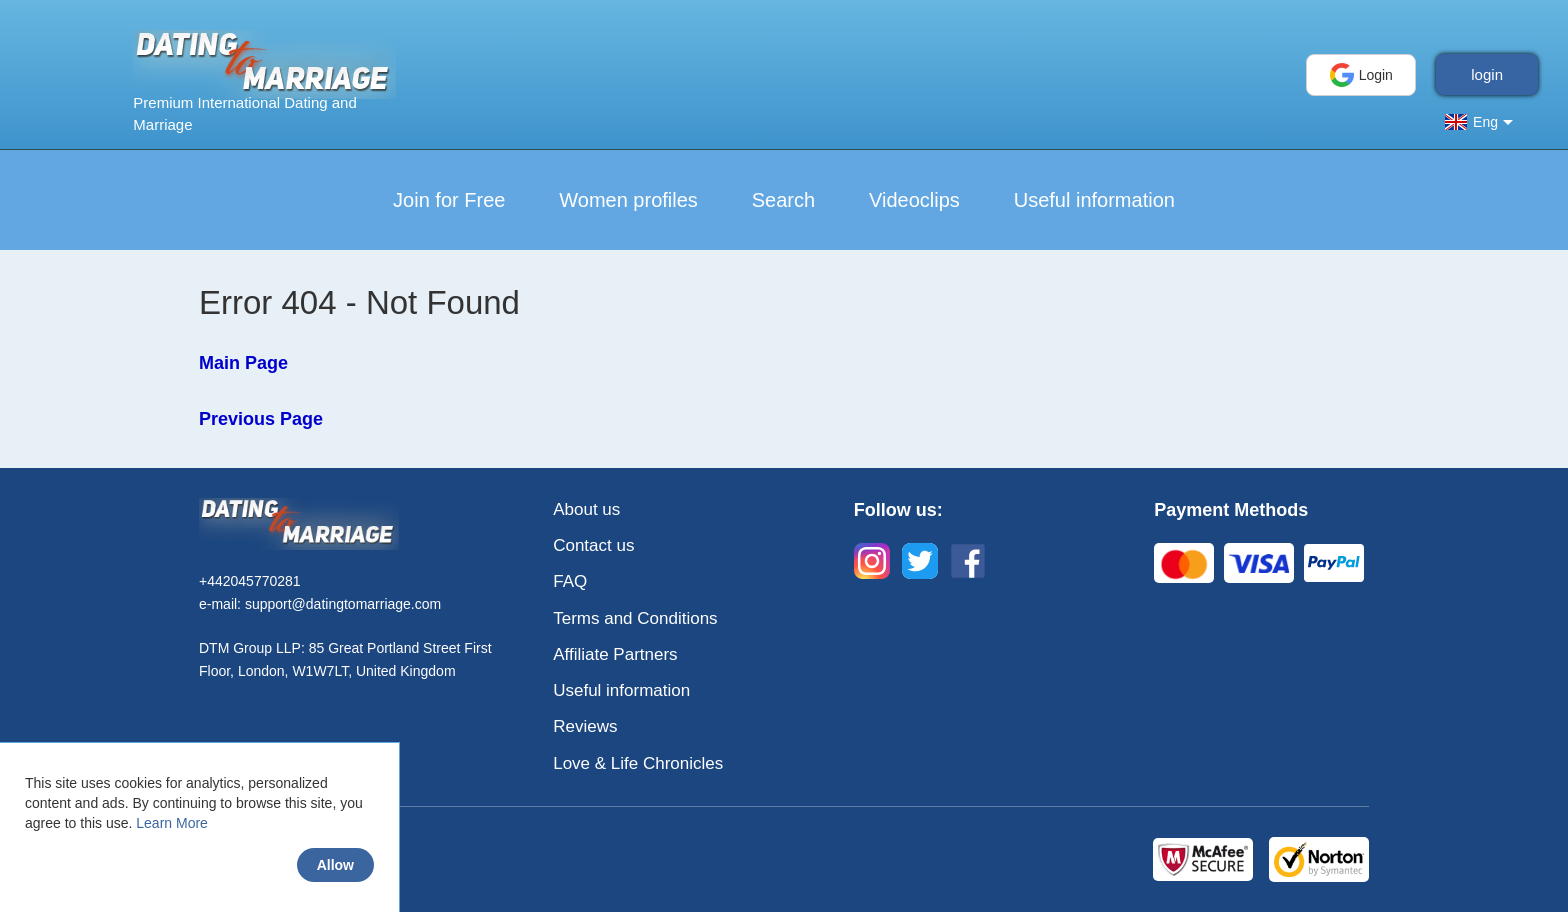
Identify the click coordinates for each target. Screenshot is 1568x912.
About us (586, 509)
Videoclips (914, 200)
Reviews (585, 726)
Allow (335, 865)
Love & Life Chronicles (638, 763)
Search (783, 200)
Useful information (1094, 200)
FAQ (570, 581)
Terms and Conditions (635, 618)
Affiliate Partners (615, 654)
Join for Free (449, 200)
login (1487, 74)
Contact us (593, 545)
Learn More (172, 823)
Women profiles (628, 200)
